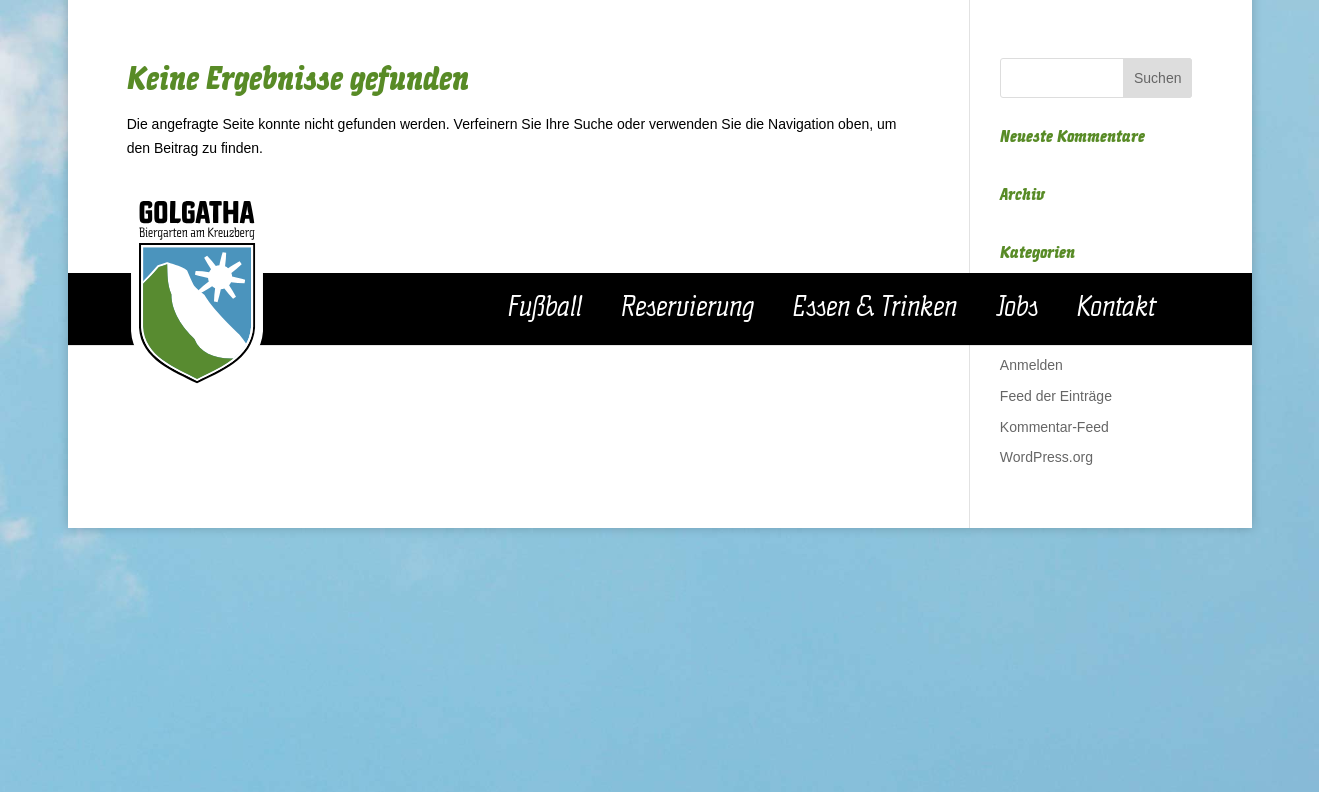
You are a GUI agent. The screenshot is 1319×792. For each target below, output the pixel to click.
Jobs (1017, 308)
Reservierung (687, 308)
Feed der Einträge (1056, 396)
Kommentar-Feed (1054, 427)
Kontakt (1116, 308)
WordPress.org (1046, 457)
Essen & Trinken (875, 308)
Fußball (545, 308)
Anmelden (1031, 365)
